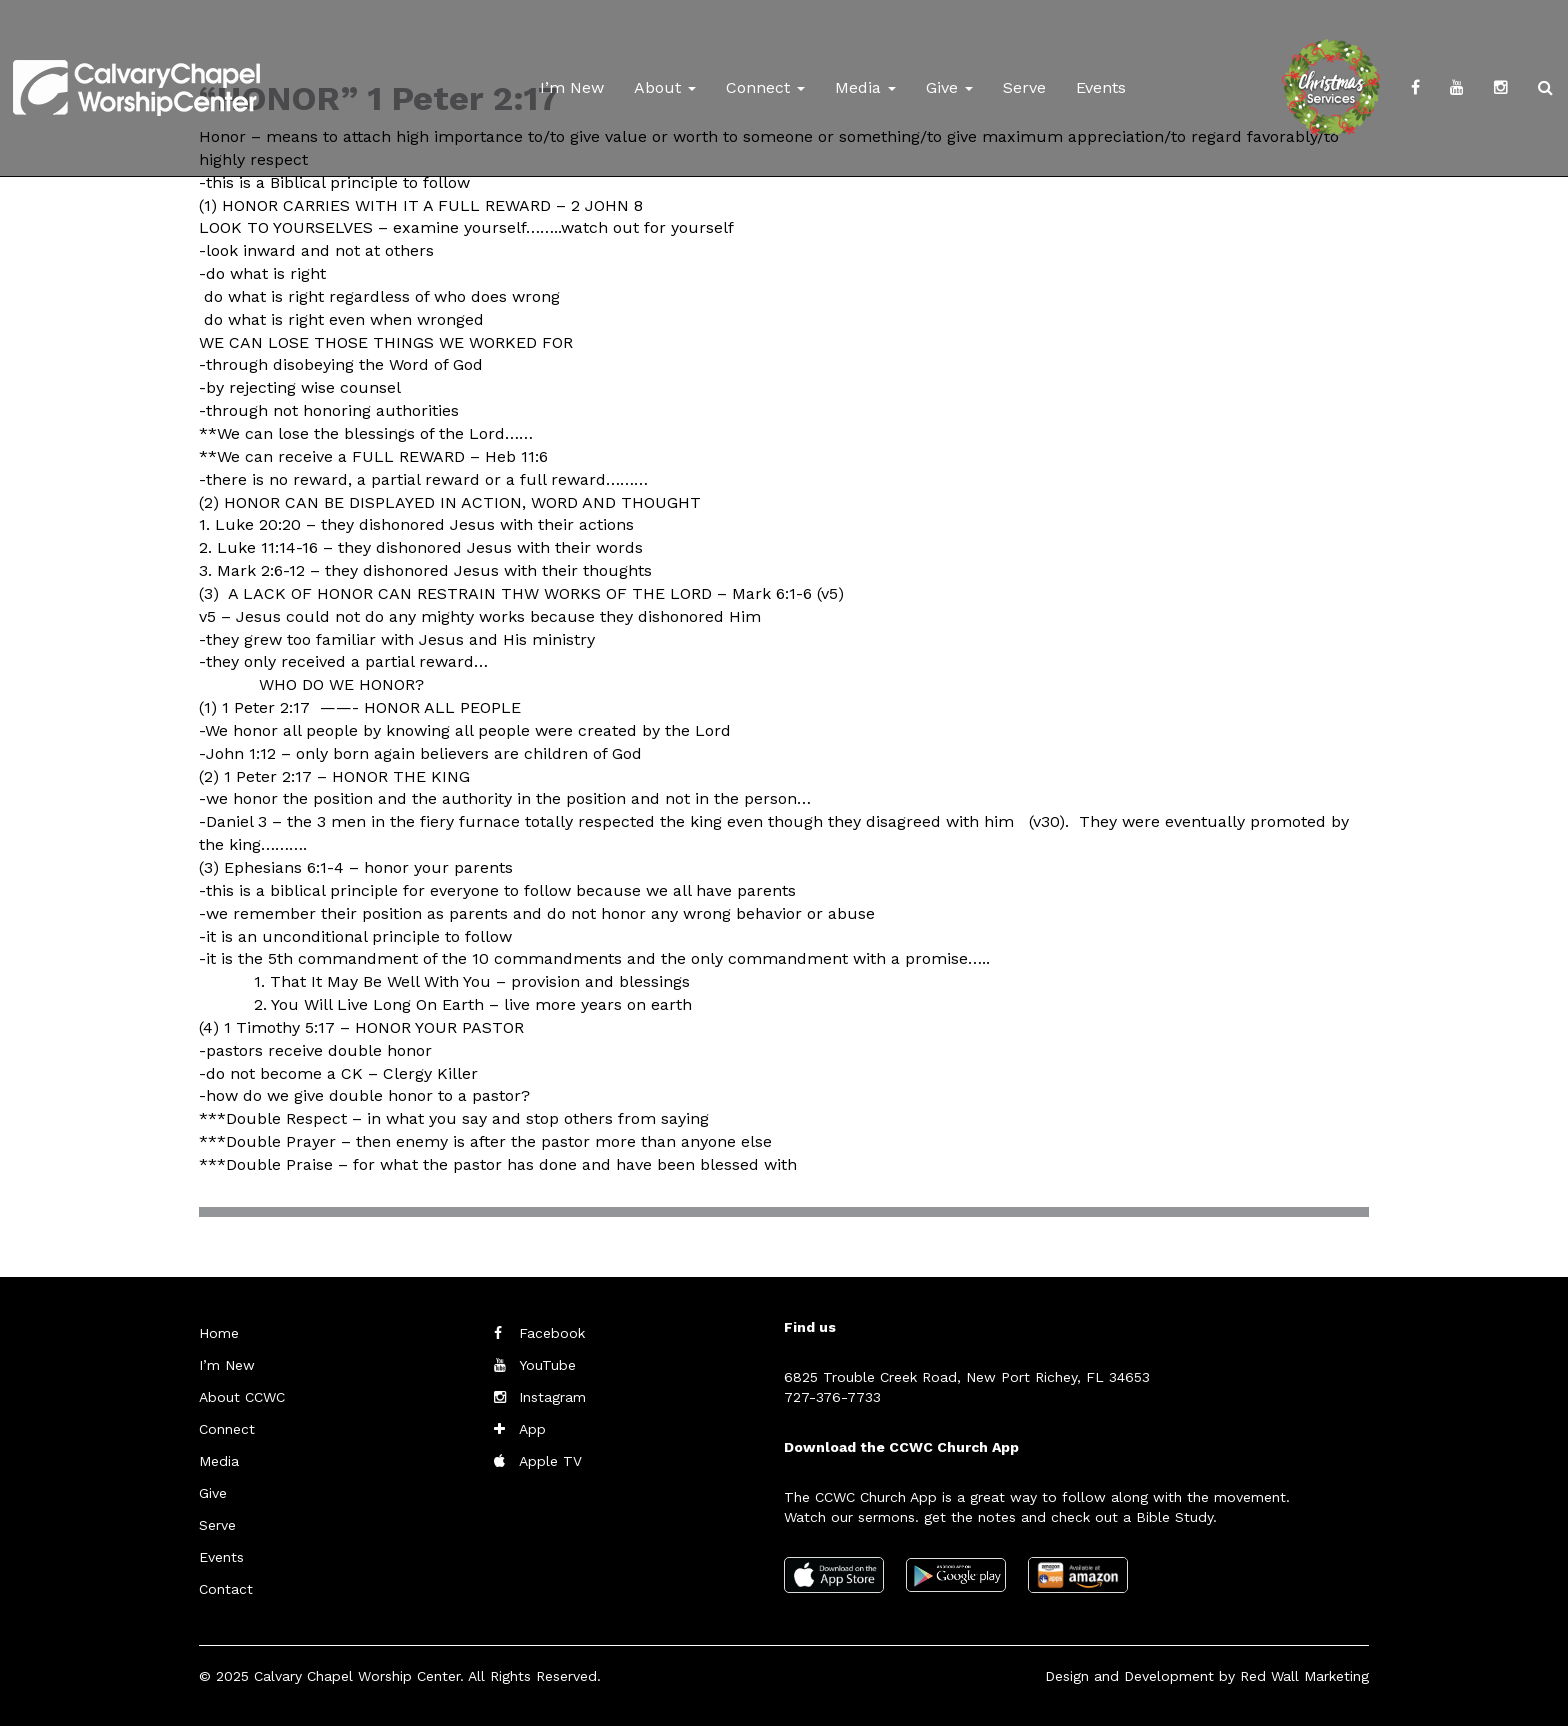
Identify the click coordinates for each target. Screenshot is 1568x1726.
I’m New (572, 87)
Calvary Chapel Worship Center (357, 1676)
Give (949, 87)
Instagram (552, 1397)
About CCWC (242, 1397)
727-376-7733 (832, 1397)
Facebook (552, 1333)
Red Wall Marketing (1304, 1676)
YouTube (547, 1365)
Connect (765, 87)
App (532, 1429)
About (665, 87)
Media (865, 87)
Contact (226, 1589)
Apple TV (550, 1461)
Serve (1024, 87)
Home (219, 1333)
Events (1101, 87)
